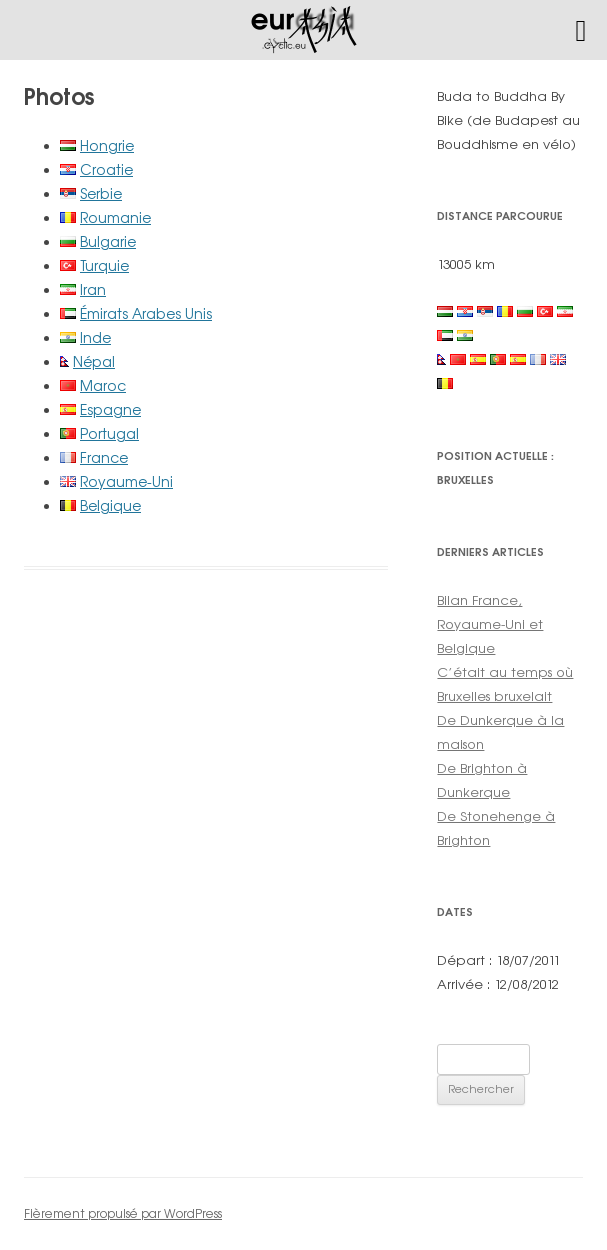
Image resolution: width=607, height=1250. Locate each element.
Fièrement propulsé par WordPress (123, 1213)
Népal (94, 361)
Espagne (110, 409)
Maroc (103, 385)
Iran (93, 289)
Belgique (110, 505)
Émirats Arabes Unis (146, 313)
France (104, 457)
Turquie (104, 265)
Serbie (101, 193)
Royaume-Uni (126, 481)
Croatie (106, 169)
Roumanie (115, 217)
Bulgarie (108, 241)
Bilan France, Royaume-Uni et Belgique (490, 624)
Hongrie (107, 145)
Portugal (109, 433)
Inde (95, 337)
